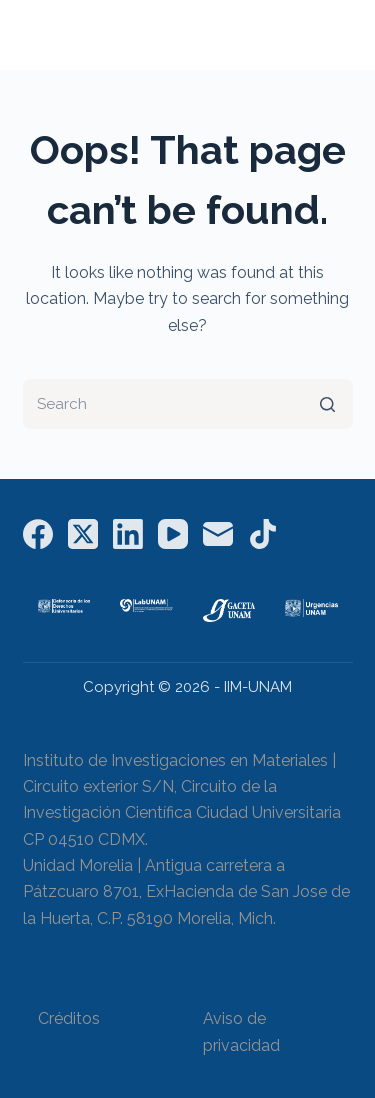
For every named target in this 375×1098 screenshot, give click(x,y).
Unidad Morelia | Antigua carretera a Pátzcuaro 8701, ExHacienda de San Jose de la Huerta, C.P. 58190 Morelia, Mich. (186, 892)
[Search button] (328, 404)
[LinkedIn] (128, 534)
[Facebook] (38, 534)
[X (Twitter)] (83, 534)
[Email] (218, 534)
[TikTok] (263, 534)
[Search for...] (188, 404)
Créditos (69, 1018)
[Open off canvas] (344, 35)
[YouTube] (173, 534)
